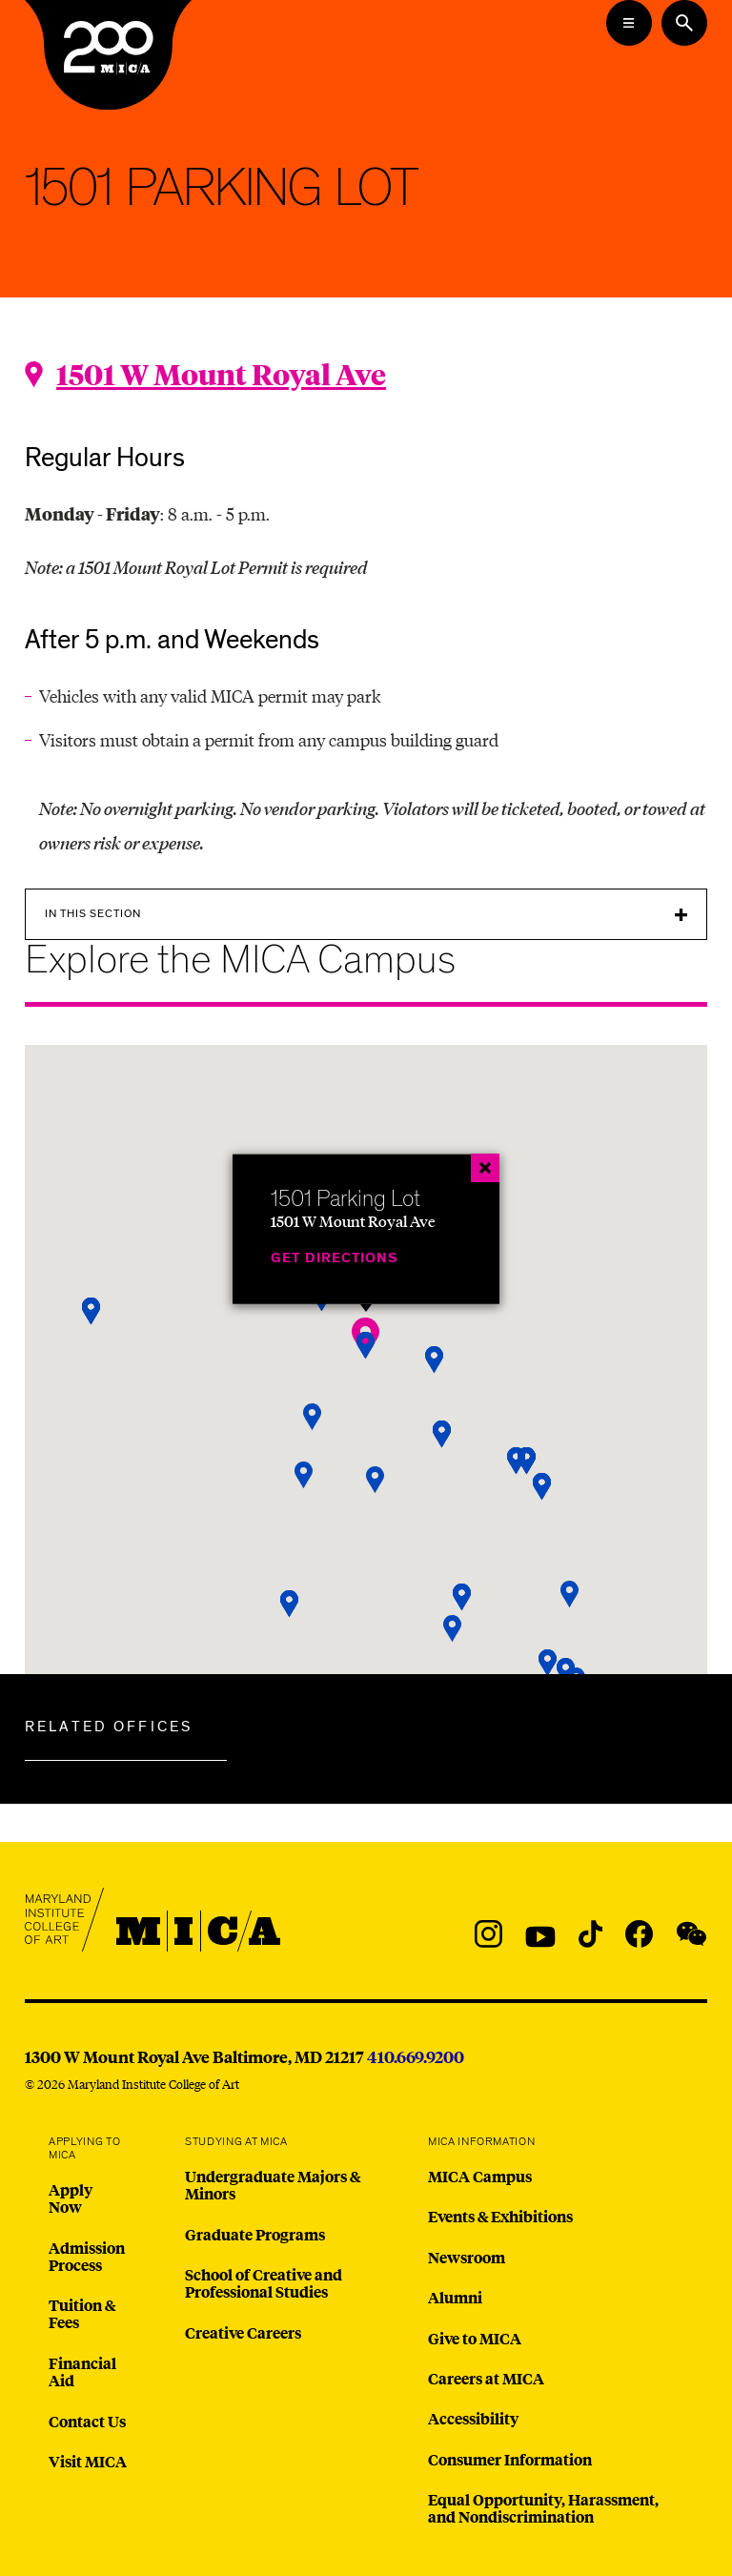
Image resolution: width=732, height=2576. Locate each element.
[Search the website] (684, 23)
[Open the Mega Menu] (629, 23)
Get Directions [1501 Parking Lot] (334, 1258)
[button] (312, 1417)
